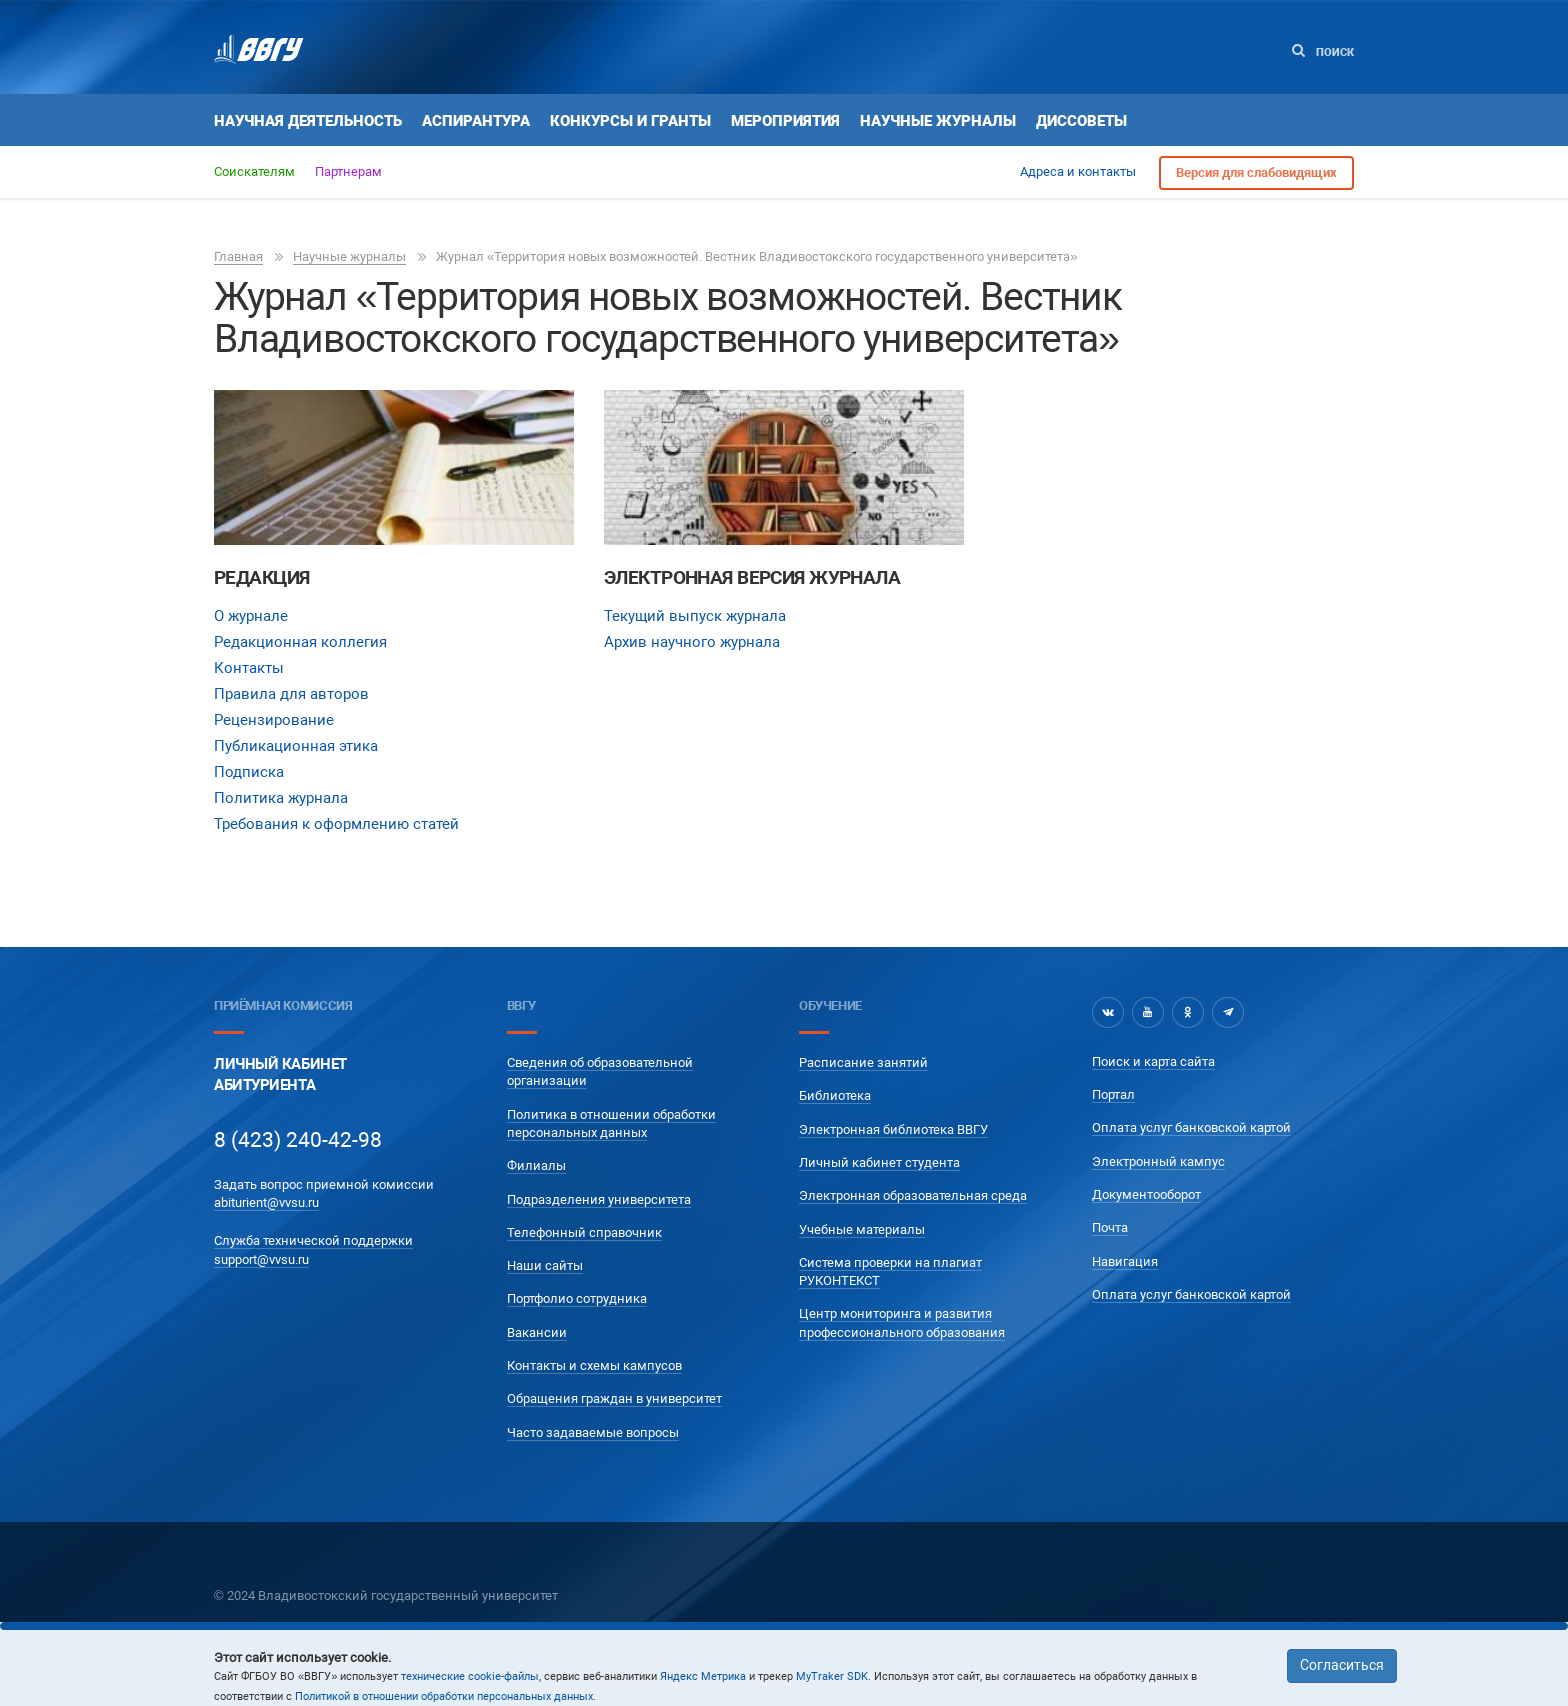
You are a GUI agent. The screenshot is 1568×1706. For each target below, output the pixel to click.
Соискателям (254, 171)
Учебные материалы (862, 1229)
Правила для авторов (291, 694)
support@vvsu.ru (261, 1259)
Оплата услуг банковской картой (1191, 1127)
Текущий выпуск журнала (695, 616)
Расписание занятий (863, 1062)
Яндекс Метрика (703, 1676)
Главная (238, 256)
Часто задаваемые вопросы (593, 1432)
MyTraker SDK (832, 1676)
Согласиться (1342, 1665)
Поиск (1323, 51)
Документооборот (1146, 1194)
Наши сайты (545, 1265)
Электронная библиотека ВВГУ (893, 1129)
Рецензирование (274, 720)
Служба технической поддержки (313, 1240)
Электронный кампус (1158, 1161)
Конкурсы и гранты (630, 121)
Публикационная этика (296, 746)
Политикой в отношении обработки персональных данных (444, 1696)
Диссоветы (1081, 121)
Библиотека (835, 1095)
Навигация (1125, 1261)
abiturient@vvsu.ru (266, 1202)
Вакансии (537, 1332)
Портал (1113, 1094)
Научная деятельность (308, 121)
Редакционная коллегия (300, 642)
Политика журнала (281, 798)
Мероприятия (785, 121)
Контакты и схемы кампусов (594, 1365)
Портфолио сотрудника (577, 1298)
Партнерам (348, 171)
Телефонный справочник (584, 1232)
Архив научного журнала (692, 642)
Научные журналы (938, 121)
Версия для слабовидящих (1256, 172)
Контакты (249, 668)
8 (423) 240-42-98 (298, 1140)
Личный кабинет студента (879, 1162)
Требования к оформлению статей (336, 824)
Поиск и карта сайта (1153, 1061)
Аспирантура (476, 121)
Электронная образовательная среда (913, 1195)
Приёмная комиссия (283, 1005)
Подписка (249, 772)
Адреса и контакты (1078, 171)
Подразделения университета (599, 1199)
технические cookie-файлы (470, 1676)
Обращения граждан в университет (614, 1398)
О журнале (251, 616)
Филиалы (536, 1165)
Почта (1110, 1227)
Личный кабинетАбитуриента (280, 1074)
